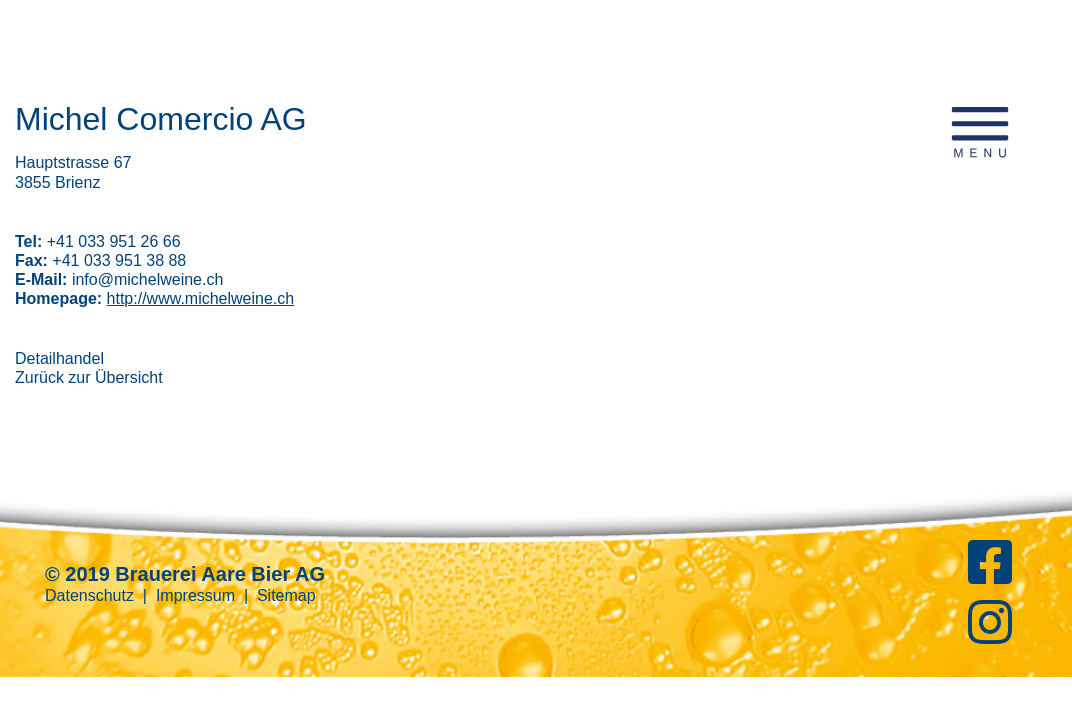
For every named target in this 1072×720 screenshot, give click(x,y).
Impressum (195, 595)
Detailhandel (59, 358)
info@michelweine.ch (147, 279)
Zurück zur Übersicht (89, 377)
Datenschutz (89, 595)
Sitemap (286, 595)
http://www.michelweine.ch (201, 298)
